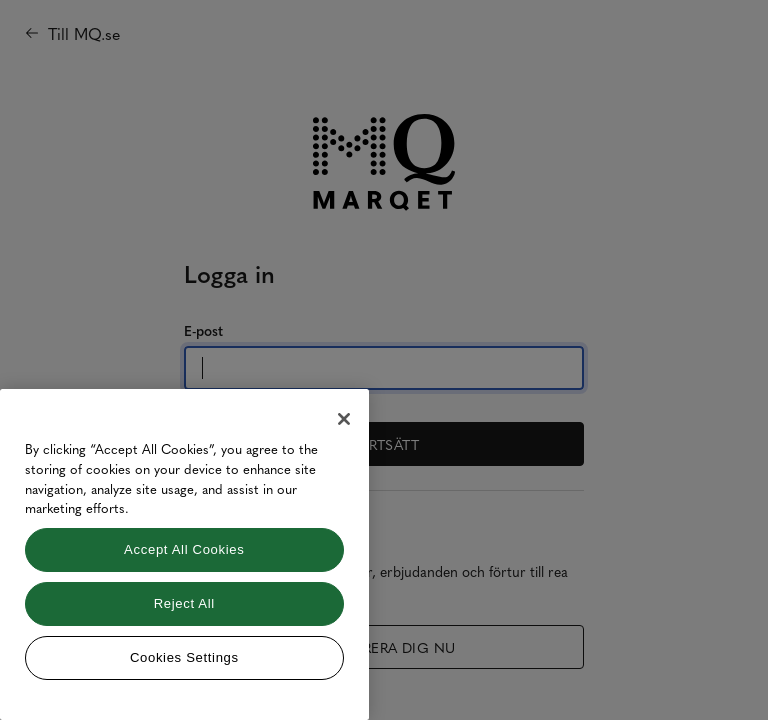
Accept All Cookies (184, 549)
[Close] (344, 419)
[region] (184, 554)
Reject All (184, 603)
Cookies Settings (184, 657)
